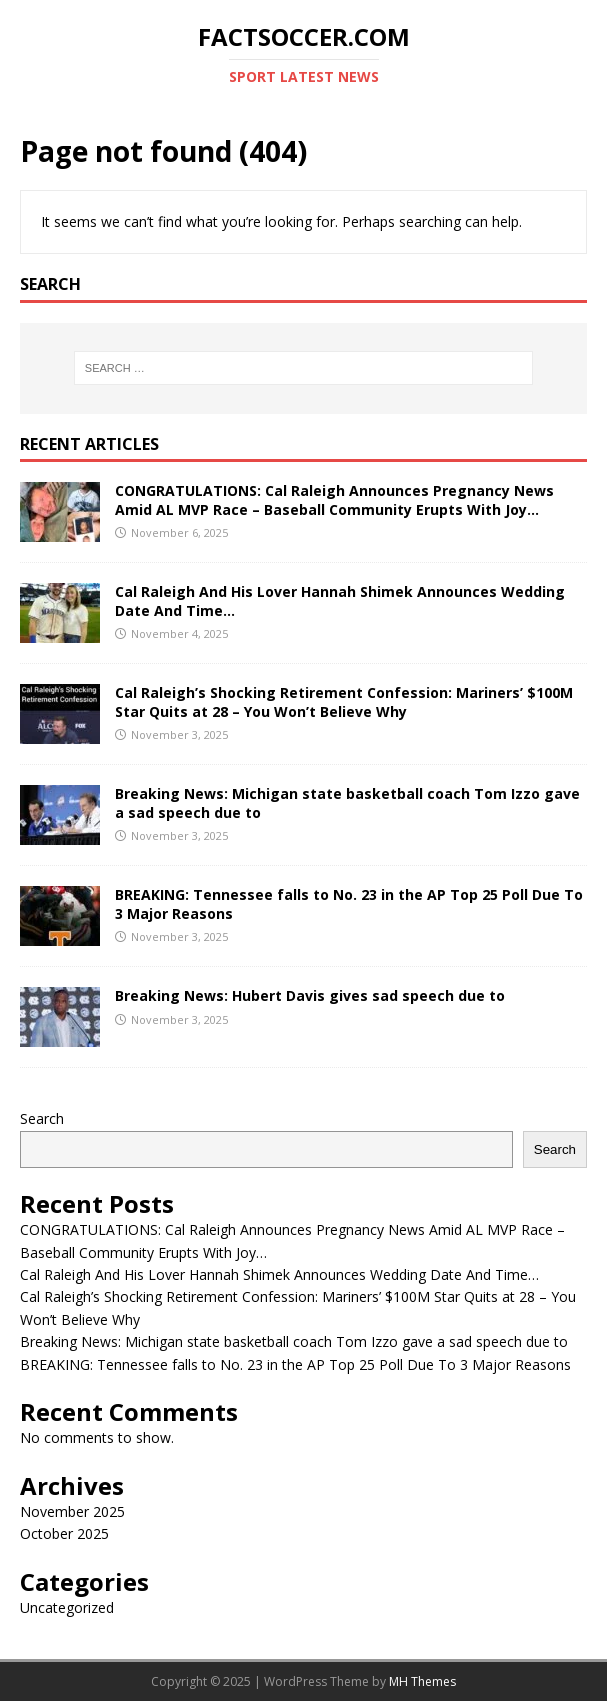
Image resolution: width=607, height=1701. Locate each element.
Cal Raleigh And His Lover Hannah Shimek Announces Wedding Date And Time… (340, 600)
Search (42, 1118)
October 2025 (64, 1533)
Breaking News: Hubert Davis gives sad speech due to (310, 995)
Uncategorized (67, 1607)
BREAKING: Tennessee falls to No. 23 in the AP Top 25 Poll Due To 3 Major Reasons (349, 903)
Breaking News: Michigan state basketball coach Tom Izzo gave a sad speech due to (347, 802)
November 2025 (72, 1511)
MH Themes (422, 1681)
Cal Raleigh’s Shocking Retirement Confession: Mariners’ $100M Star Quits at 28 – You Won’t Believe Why (344, 701)
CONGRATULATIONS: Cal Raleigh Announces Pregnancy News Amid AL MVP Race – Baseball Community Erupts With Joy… (334, 499)
